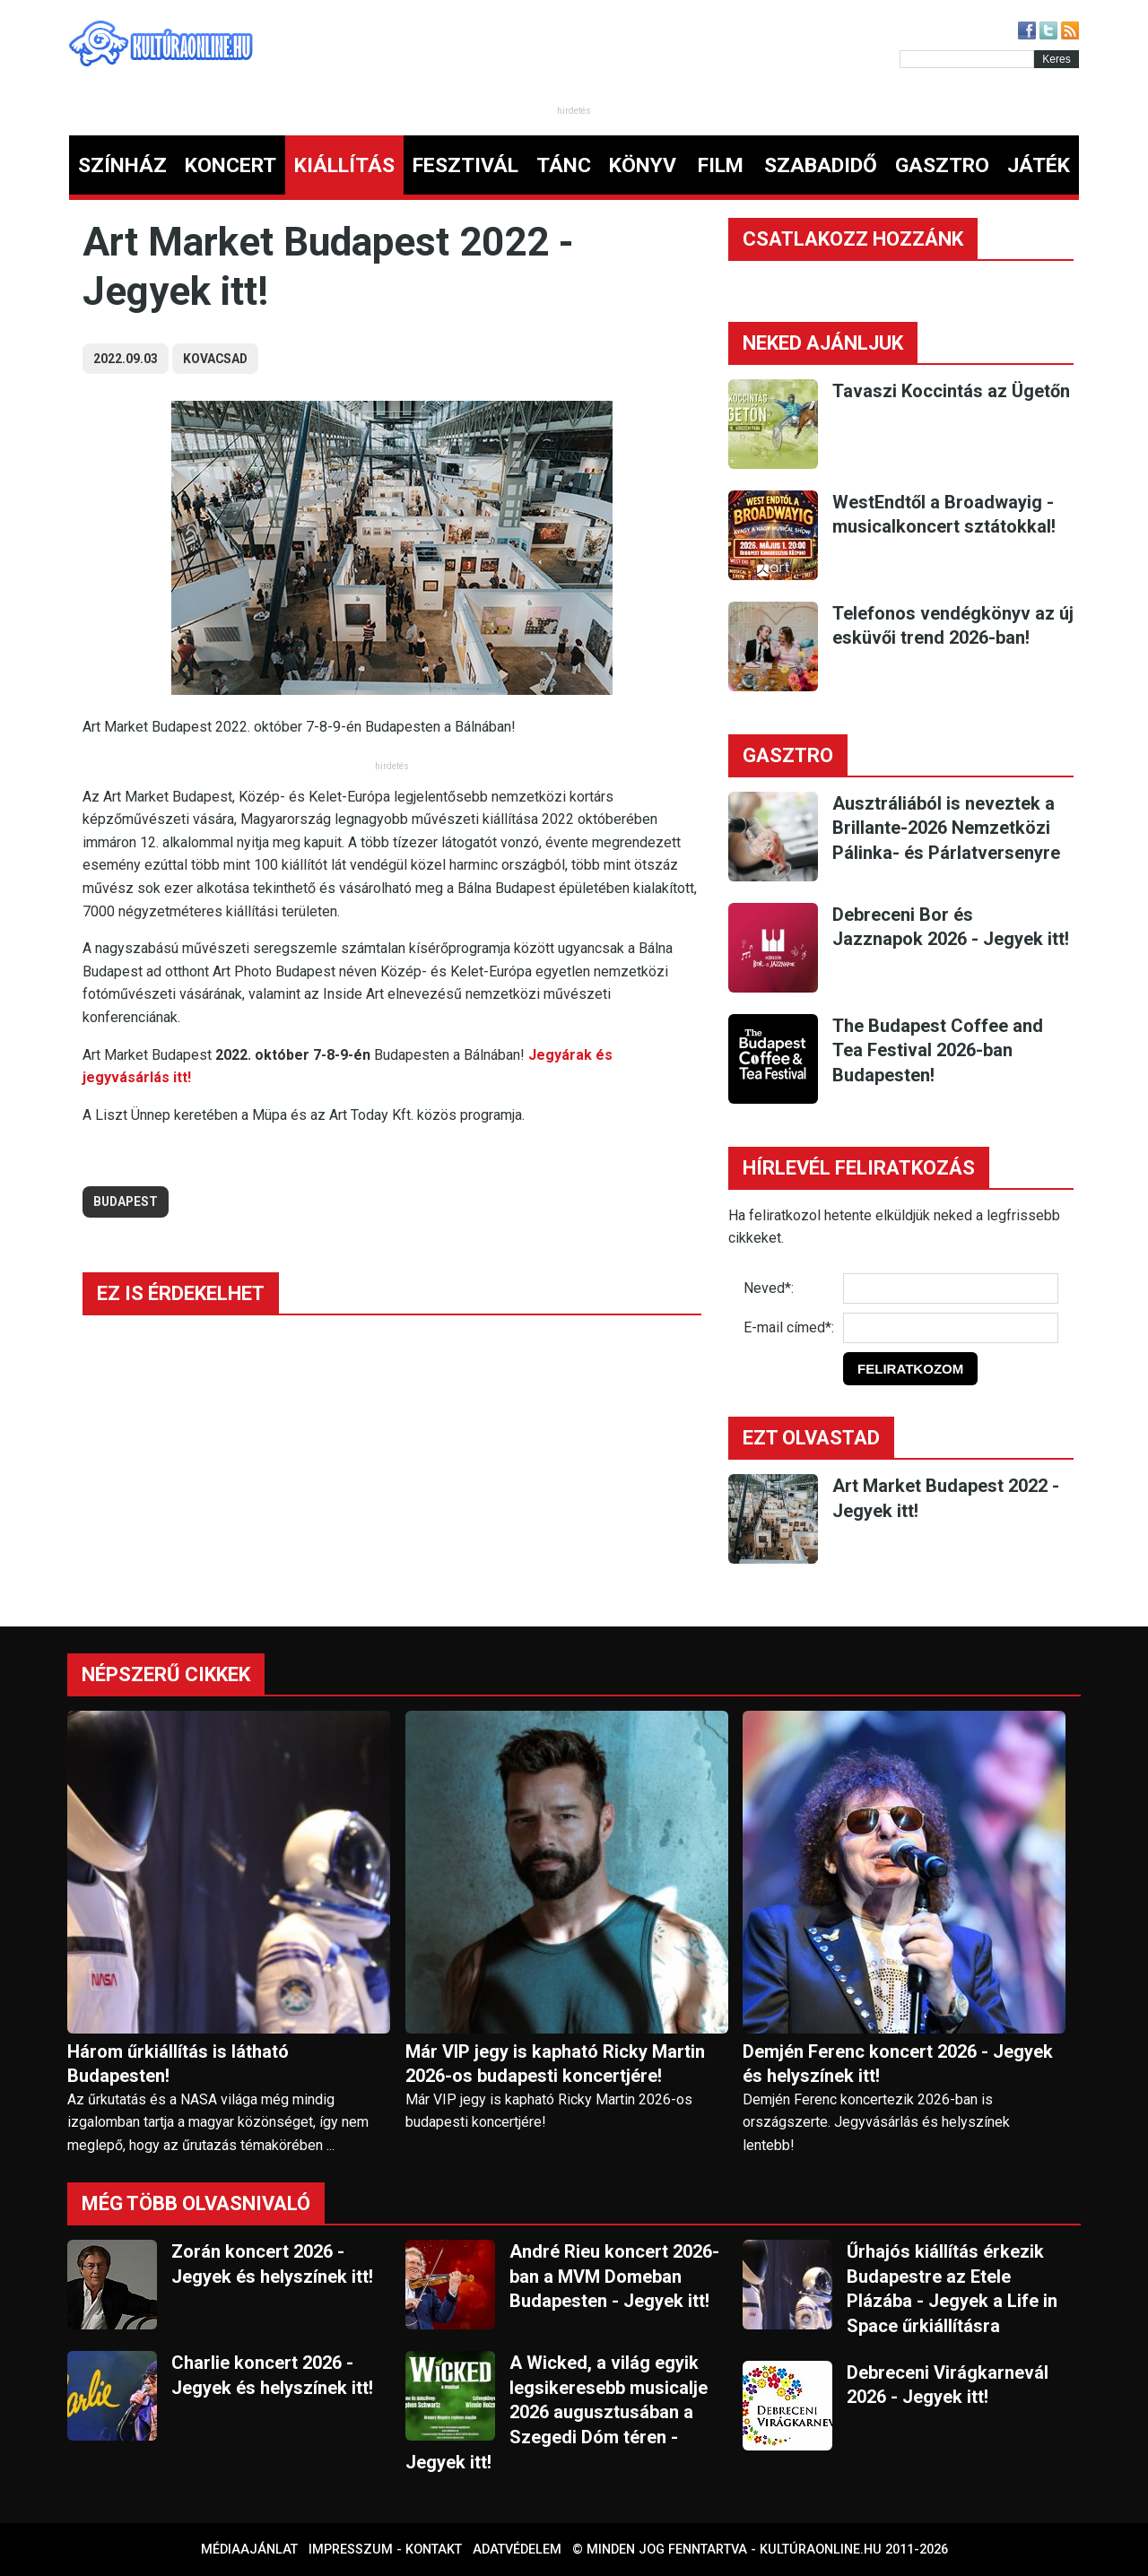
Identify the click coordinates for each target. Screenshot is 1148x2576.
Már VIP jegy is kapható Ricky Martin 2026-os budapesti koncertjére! (555, 2063)
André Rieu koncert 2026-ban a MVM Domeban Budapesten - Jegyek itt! (614, 2276)
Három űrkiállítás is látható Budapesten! (178, 2063)
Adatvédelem (517, 2549)
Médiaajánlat (249, 2549)
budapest (125, 1201)
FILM (721, 165)
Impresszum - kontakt (385, 2549)
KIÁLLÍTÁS (344, 165)
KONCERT (230, 165)
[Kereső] (967, 59)
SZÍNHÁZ (122, 165)
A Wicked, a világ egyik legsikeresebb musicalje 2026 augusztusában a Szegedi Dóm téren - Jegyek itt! (556, 2412)
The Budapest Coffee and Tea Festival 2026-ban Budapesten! (937, 1050)
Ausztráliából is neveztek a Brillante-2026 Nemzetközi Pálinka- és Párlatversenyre (946, 828)
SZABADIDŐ (820, 165)
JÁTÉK (1038, 165)
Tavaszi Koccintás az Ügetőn (951, 391)
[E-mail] (950, 1328)
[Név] (950, 1288)
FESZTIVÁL (465, 165)
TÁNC (563, 165)
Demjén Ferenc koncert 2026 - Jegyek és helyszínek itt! (898, 2063)
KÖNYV (642, 165)
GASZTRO (942, 165)
